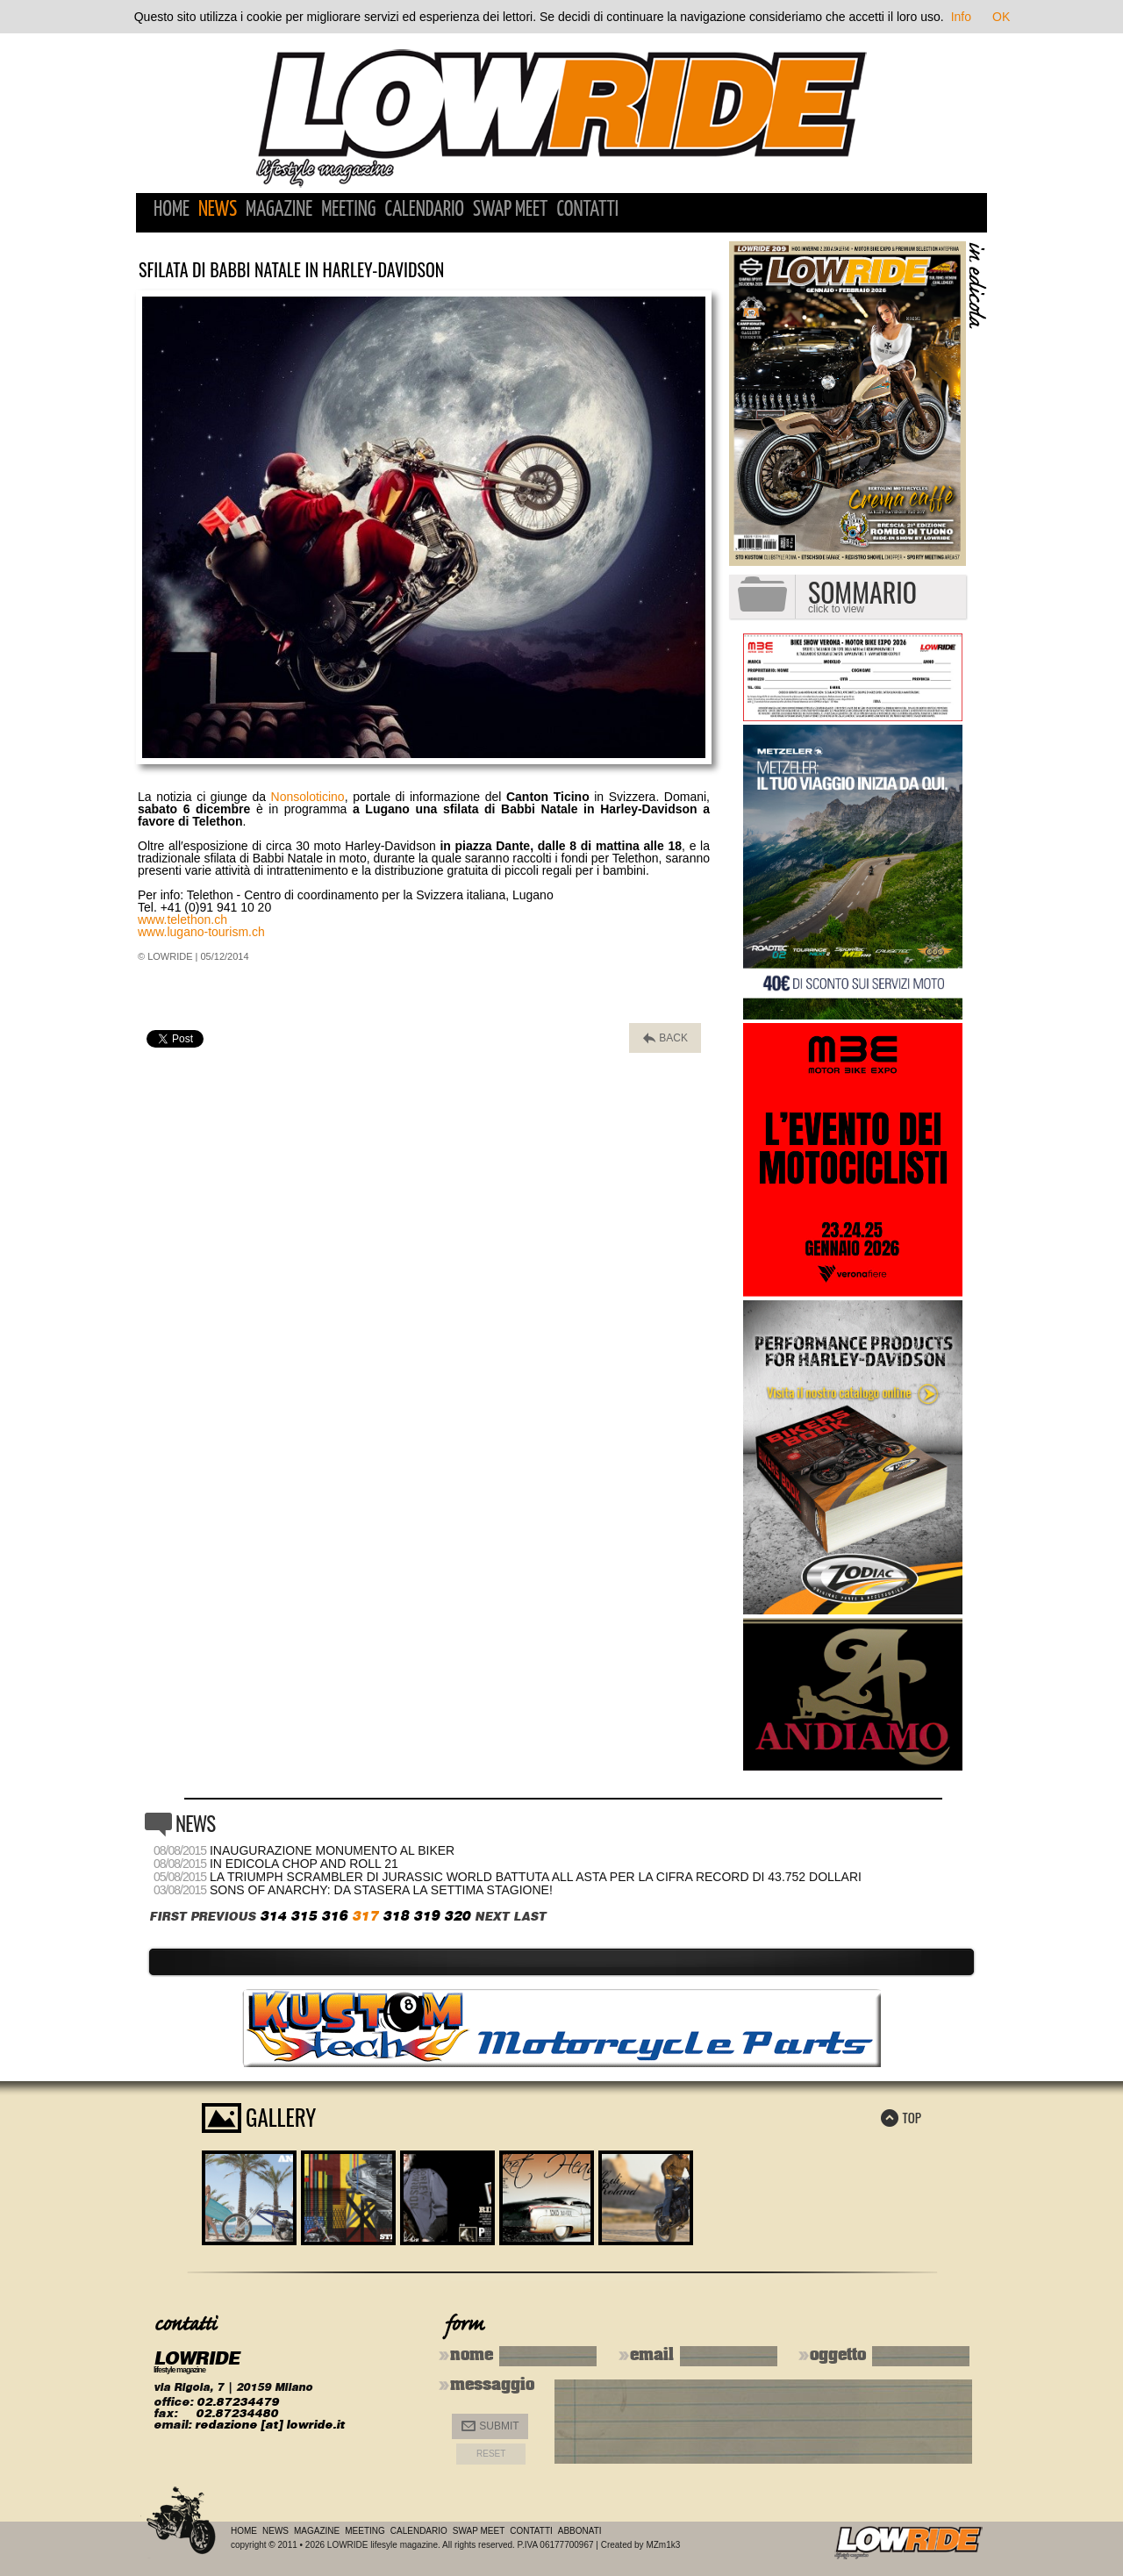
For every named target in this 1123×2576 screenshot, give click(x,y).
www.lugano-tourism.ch (201, 932)
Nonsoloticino (308, 797)
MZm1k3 (663, 2545)
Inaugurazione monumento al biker (332, 1850)
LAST (529, 1916)
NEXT (492, 1916)
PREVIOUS (222, 1916)
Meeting (348, 210)
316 (334, 1915)
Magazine (279, 210)
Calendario (424, 210)
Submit (490, 2426)
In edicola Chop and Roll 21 (304, 1864)
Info (961, 17)
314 (273, 1915)
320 (457, 1915)
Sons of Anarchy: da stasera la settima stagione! (381, 1890)
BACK (665, 1038)
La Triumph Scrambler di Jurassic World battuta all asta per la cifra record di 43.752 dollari (536, 1877)
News (217, 210)
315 (303, 1915)
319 (426, 1915)
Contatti (587, 210)
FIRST (167, 1916)
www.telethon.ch (182, 919)
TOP (901, 2117)
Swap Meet (510, 210)
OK (1001, 17)
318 (396, 1915)
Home (172, 210)
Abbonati (580, 2531)
